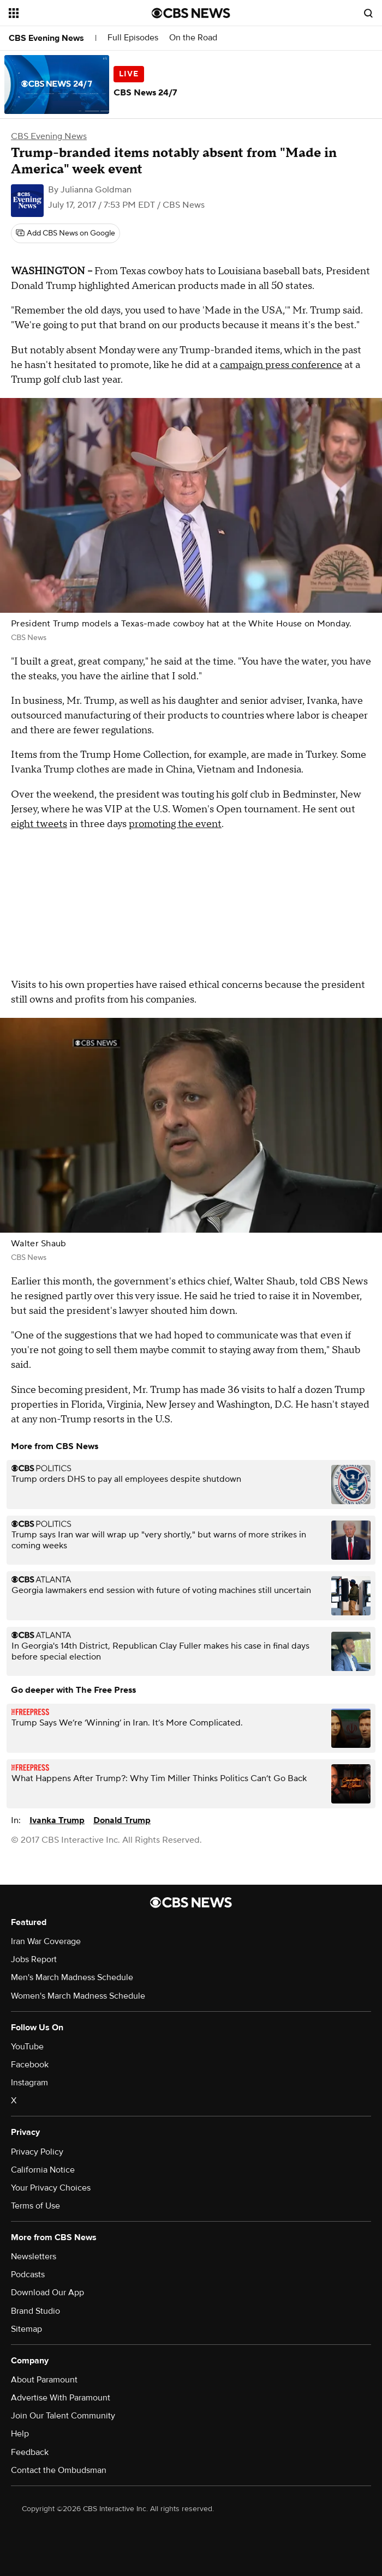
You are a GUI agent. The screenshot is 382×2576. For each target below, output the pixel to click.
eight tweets (39, 824)
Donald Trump (122, 1820)
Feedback (30, 2452)
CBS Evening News (46, 38)
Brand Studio (35, 2311)
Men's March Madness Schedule (72, 1977)
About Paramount (44, 2379)
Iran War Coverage (46, 1941)
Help (20, 2433)
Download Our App (47, 2292)
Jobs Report (34, 1959)
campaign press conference (281, 365)
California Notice (43, 2169)
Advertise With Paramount (60, 2397)
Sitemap (26, 2329)
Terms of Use (35, 2205)
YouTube (27, 2046)
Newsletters (33, 2256)
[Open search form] (368, 13)
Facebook (30, 2064)
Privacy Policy (37, 2151)
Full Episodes (133, 38)
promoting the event (175, 824)
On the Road (193, 38)
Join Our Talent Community (63, 2415)
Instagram (29, 2082)
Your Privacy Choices (51, 2187)
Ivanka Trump (57, 1820)
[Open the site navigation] (69, 13)
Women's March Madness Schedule (78, 1996)
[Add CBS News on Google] (65, 233)
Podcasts (28, 2274)
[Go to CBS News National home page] (191, 13)
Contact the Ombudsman (58, 2470)
